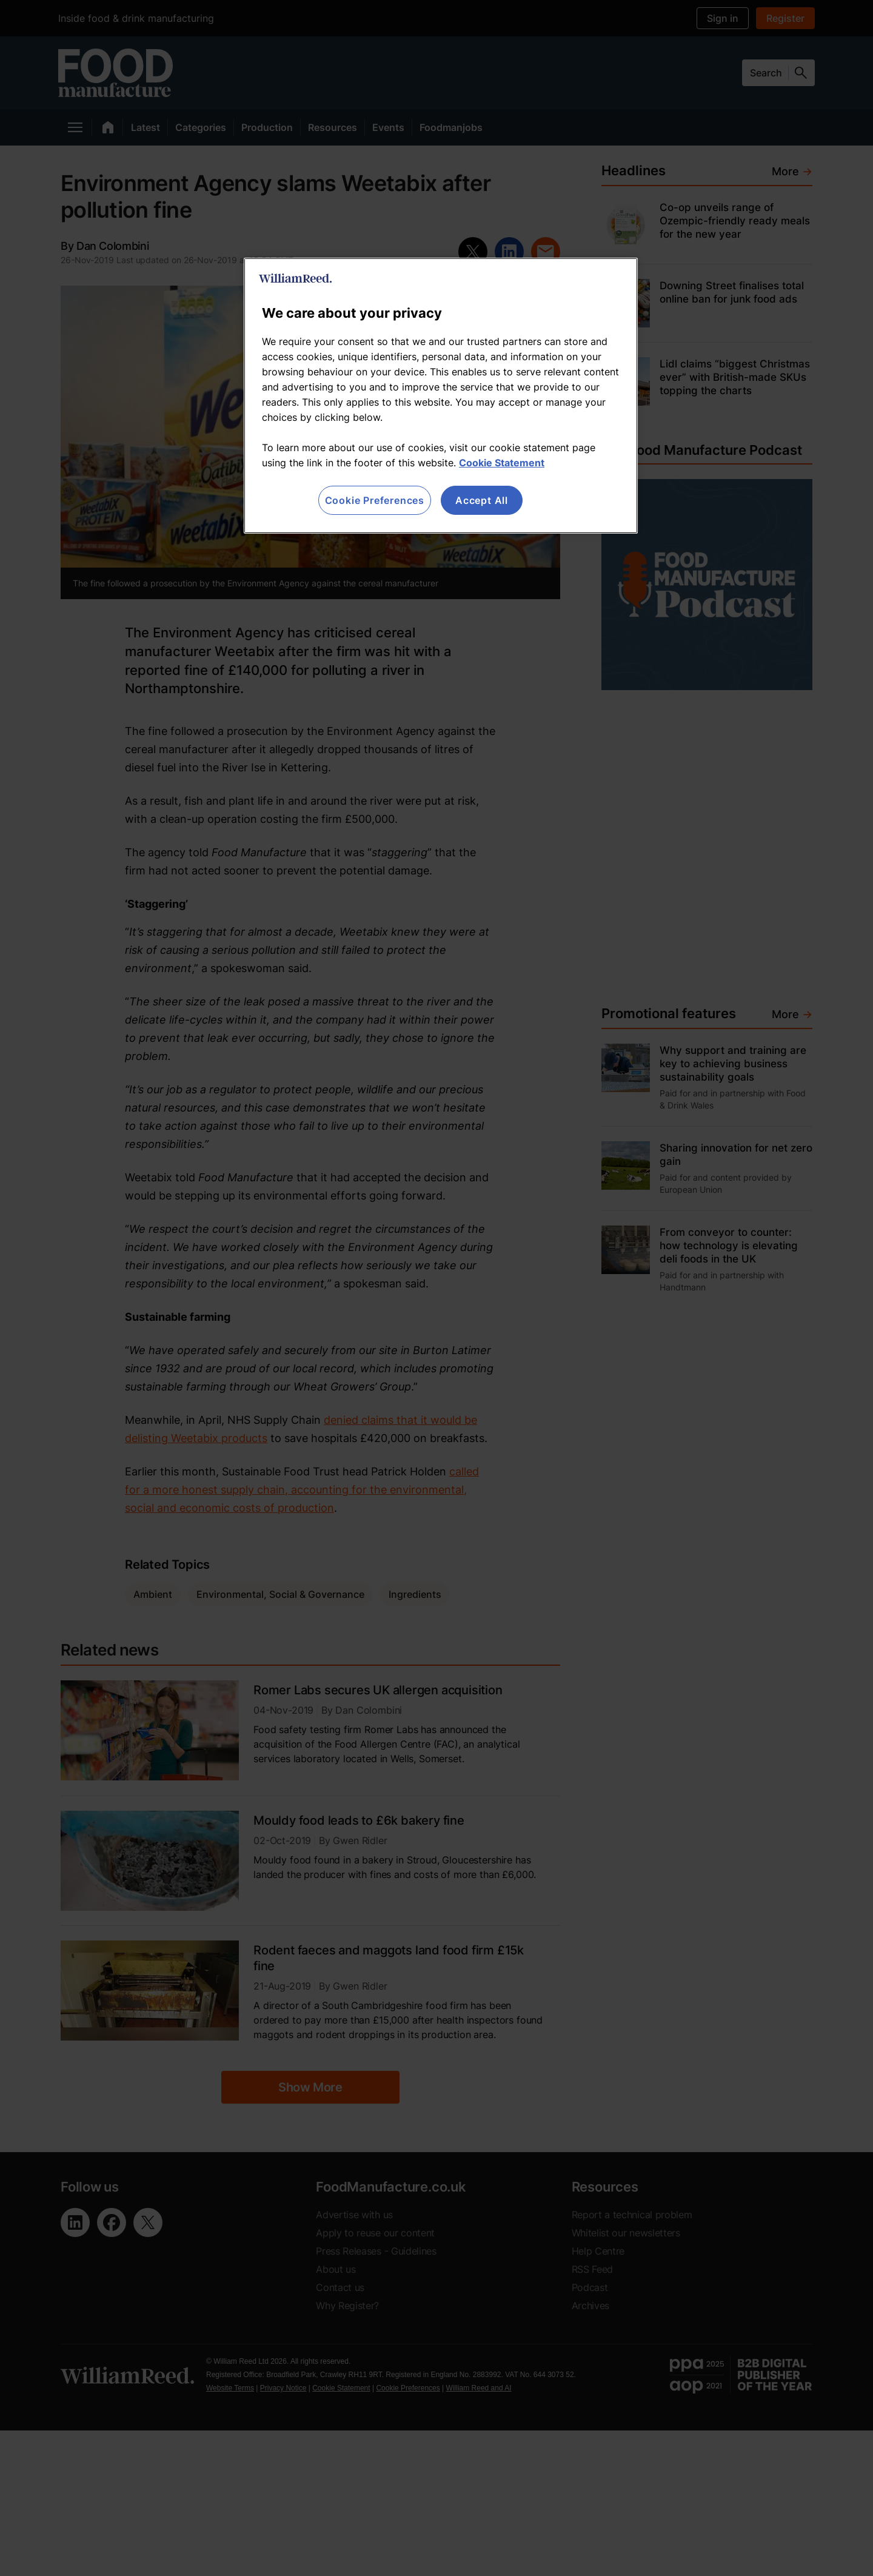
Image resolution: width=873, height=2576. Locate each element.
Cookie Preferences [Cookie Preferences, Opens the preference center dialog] (374, 500)
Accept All (481, 500)
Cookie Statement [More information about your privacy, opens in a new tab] (501, 463)
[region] (441, 396)
